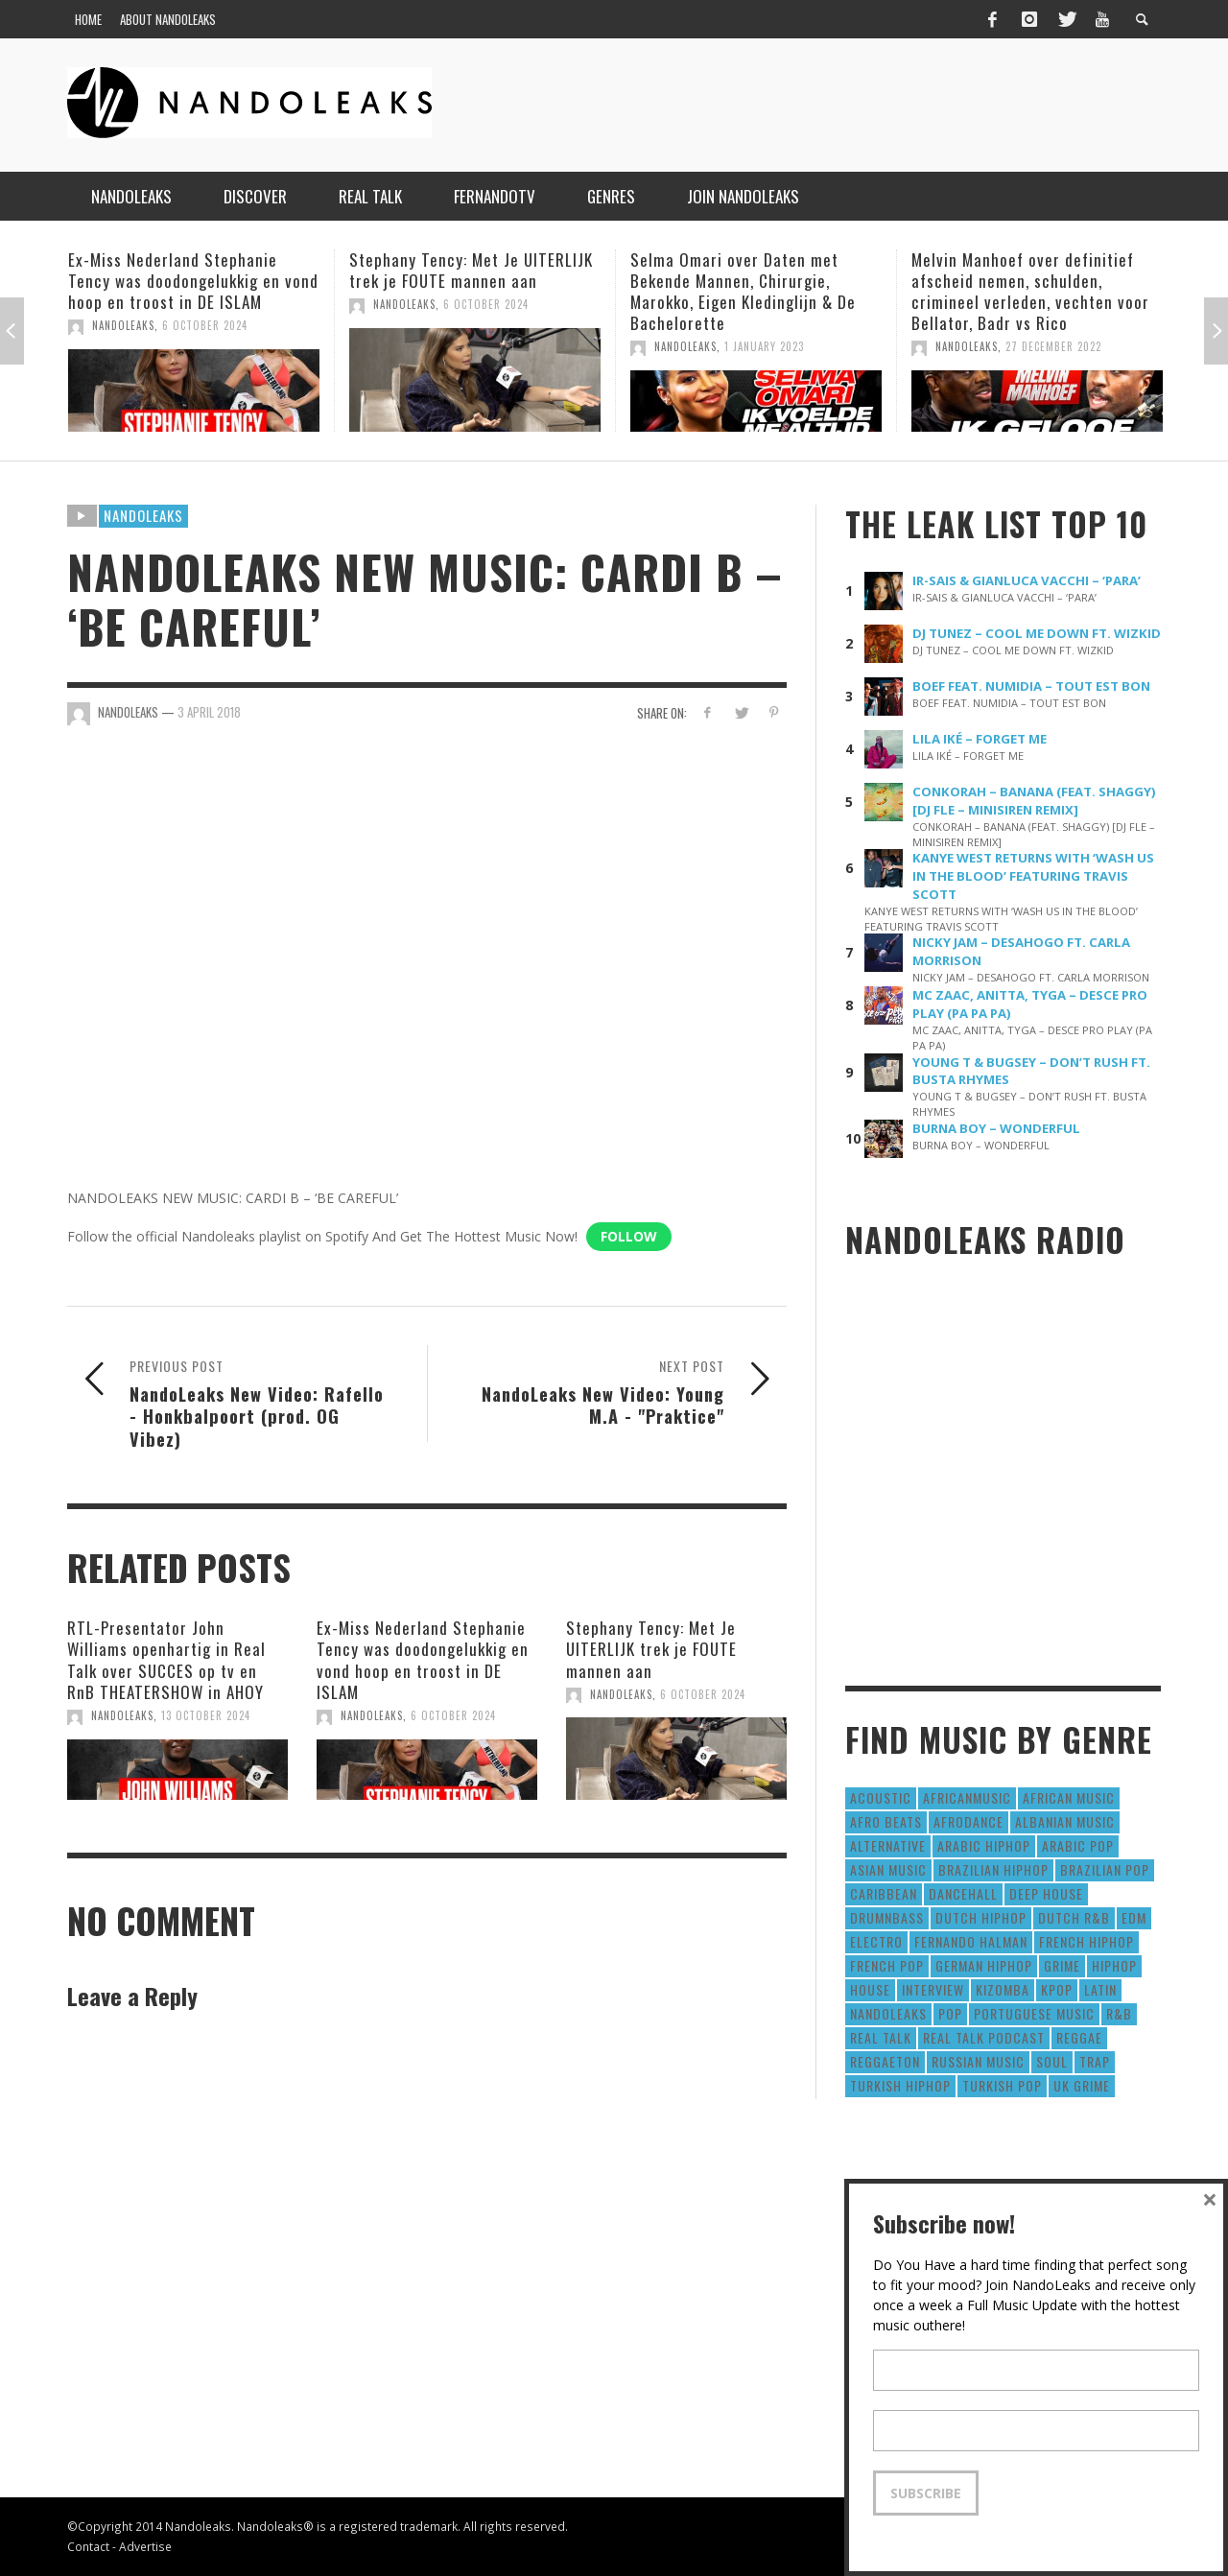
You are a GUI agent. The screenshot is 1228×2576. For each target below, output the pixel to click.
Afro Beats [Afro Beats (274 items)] (886, 1821)
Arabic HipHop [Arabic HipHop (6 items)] (983, 1845)
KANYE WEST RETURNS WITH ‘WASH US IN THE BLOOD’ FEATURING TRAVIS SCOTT (1033, 876)
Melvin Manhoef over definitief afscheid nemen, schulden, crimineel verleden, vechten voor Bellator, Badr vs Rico (1030, 291)
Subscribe (925, 2493)
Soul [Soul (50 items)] (1052, 2061)
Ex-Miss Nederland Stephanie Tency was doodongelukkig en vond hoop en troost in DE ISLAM (193, 281)
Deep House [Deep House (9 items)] (1046, 1893)
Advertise (145, 2546)
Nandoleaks (143, 515)
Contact (88, 2546)
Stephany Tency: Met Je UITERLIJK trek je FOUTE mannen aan (471, 270)
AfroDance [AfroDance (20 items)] (968, 1821)
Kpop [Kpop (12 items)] (1057, 1989)
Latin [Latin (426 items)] (1100, 1989)
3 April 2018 (209, 711)
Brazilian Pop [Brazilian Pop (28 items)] (1104, 1869)
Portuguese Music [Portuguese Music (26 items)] (1034, 2013)
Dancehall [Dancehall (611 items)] (963, 1893)
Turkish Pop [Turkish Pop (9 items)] (1002, 2085)
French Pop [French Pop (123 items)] (887, 1965)
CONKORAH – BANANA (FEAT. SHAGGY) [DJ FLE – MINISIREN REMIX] (1034, 800)
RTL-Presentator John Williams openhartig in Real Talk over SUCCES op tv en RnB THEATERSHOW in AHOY (166, 1659)
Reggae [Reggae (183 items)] (1079, 2037)
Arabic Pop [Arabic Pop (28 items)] (1078, 1845)
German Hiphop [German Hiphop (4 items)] (983, 1965)
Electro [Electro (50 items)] (876, 1941)
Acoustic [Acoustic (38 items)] (880, 1797)
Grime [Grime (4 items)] (1062, 1965)
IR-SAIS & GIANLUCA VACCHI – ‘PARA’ (1026, 580)
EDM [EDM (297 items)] (1134, 1917)
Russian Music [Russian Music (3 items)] (978, 2061)
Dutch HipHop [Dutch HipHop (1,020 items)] (981, 1917)
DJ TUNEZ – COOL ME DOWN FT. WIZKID (1036, 633)
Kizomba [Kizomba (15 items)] (1002, 1989)
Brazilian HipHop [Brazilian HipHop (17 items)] (993, 1869)
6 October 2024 (205, 325)
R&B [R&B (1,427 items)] (1119, 2013)
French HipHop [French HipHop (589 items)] (1086, 1941)
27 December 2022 (1053, 346)
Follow (629, 1236)
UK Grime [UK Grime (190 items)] (1081, 2085)
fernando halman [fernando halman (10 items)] (970, 1941)
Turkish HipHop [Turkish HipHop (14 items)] (900, 2085)
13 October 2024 (205, 1715)
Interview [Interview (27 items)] (933, 1989)
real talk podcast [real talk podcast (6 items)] (984, 2037)
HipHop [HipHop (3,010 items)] (1114, 1965)
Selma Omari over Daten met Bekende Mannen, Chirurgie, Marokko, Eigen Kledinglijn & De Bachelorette (743, 291)
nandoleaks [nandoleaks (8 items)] (888, 2013)
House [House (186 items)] (870, 1989)
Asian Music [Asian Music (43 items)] (888, 1869)
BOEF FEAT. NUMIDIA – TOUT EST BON (1031, 686)
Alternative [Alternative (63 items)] (888, 1845)
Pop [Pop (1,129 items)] (950, 2013)
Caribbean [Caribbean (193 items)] (883, 1893)
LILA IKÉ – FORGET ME (979, 738)
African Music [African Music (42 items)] (1069, 1797)
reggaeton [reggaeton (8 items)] (885, 2061)
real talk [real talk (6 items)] (880, 2037)
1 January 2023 (764, 346)
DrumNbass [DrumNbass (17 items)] (887, 1917)
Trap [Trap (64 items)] (1094, 2061)
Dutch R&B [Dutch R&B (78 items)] (1074, 1917)
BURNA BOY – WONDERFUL (996, 1128)
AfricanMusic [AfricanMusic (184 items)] (967, 1797)
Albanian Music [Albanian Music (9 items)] (1065, 1821)
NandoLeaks (123, 325)
